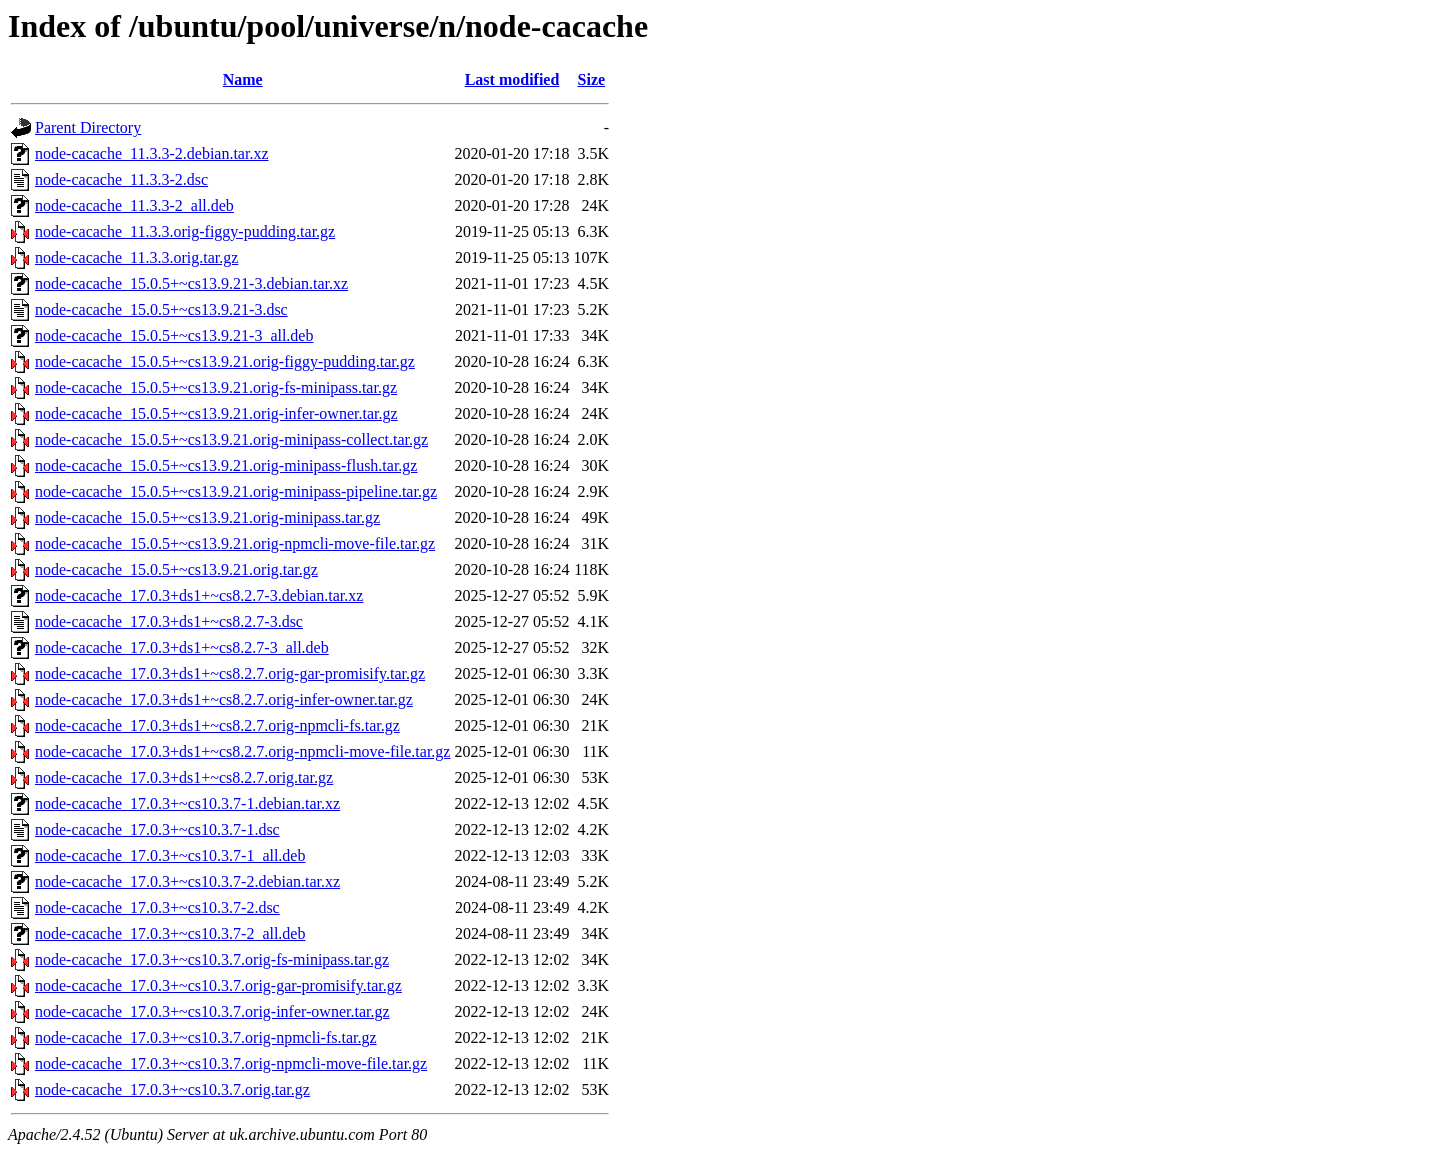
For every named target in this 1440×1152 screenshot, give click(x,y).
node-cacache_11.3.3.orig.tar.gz (136, 257)
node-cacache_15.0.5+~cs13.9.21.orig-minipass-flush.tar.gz (226, 465)
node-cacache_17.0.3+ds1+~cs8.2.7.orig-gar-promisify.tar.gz (230, 673)
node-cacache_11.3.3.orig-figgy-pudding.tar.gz (185, 231)
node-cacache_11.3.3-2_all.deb (134, 205)
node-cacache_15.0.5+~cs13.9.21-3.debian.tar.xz (191, 283)
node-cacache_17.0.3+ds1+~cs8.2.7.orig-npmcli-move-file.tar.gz (242, 751)
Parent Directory (88, 127)
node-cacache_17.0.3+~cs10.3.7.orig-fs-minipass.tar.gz (212, 959)
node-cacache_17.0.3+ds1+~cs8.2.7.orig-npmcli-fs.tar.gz (217, 725)
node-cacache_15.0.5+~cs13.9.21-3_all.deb (174, 335)
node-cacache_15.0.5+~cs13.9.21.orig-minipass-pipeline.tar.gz (236, 491)
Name (243, 79)
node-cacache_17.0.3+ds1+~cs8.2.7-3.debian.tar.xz (199, 595)
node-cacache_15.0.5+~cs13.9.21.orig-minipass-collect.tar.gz (231, 439)
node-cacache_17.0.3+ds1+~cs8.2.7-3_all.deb (182, 647)
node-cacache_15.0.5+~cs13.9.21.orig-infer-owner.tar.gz (216, 413)
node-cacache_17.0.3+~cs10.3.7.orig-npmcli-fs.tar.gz (206, 1037)
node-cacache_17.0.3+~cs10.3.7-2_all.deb (170, 933)
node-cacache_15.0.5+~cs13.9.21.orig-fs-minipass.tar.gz (216, 387)
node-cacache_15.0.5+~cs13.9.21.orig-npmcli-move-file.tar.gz (235, 543)
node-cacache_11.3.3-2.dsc (121, 179)
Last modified (512, 79)
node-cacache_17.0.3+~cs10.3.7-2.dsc (157, 907)
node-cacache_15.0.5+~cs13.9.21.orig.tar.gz (176, 569)
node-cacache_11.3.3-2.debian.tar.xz (152, 153)
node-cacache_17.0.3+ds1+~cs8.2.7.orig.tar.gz (184, 777)
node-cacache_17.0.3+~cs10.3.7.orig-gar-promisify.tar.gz (218, 985)
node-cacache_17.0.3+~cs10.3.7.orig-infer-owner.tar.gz (212, 1011)
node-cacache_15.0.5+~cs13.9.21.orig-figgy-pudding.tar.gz (225, 361)
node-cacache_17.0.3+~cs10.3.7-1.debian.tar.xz (187, 803)
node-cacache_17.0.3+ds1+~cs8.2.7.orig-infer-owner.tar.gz (224, 699)
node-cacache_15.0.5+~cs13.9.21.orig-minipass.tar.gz (207, 517)
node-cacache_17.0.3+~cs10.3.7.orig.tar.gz (172, 1089)
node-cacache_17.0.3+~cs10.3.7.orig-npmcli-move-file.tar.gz (231, 1063)
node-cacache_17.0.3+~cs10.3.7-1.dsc (157, 829)
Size (592, 79)
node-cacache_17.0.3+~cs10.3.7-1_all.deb (170, 855)
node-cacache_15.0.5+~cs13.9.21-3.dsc (161, 309)
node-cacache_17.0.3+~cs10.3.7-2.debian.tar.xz (187, 881)
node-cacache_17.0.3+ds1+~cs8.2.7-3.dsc (169, 621)
